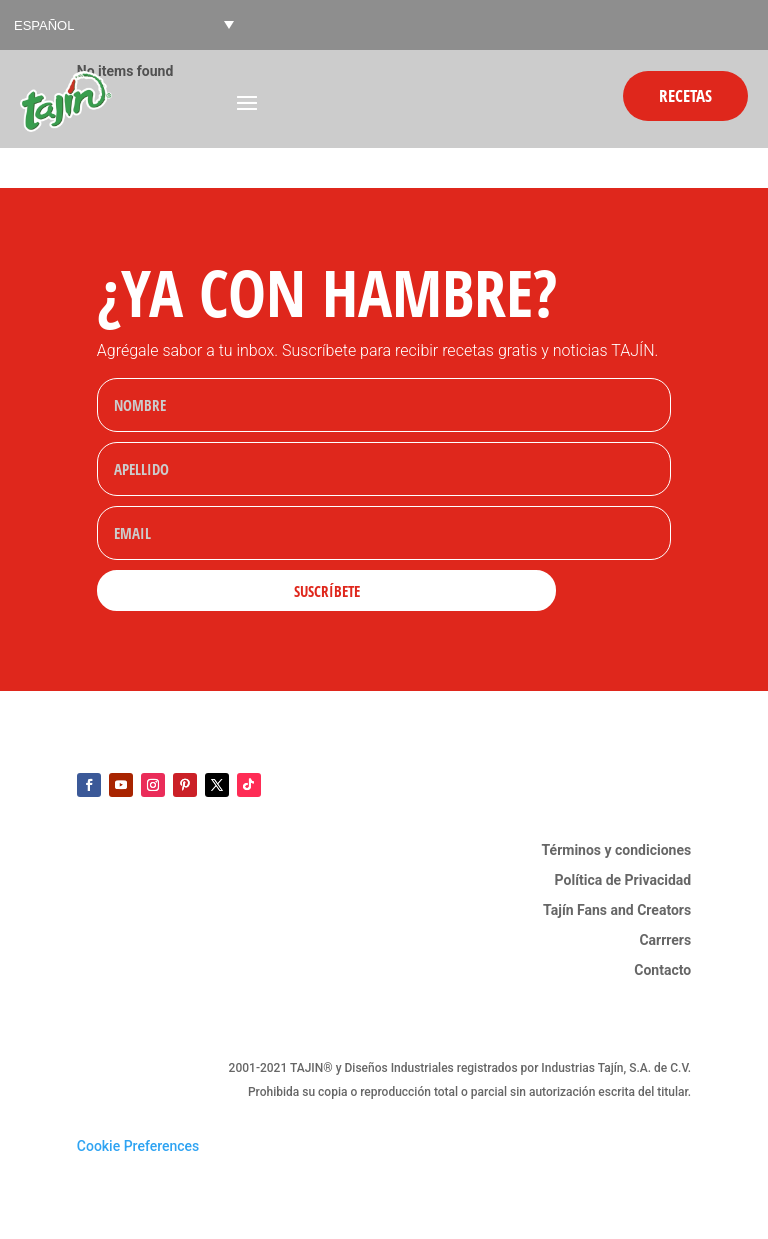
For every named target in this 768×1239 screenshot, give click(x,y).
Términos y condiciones (617, 850)
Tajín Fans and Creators (617, 910)
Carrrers (665, 940)
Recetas (685, 95)
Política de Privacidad (623, 880)
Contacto (662, 970)
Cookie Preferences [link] (138, 1146)
